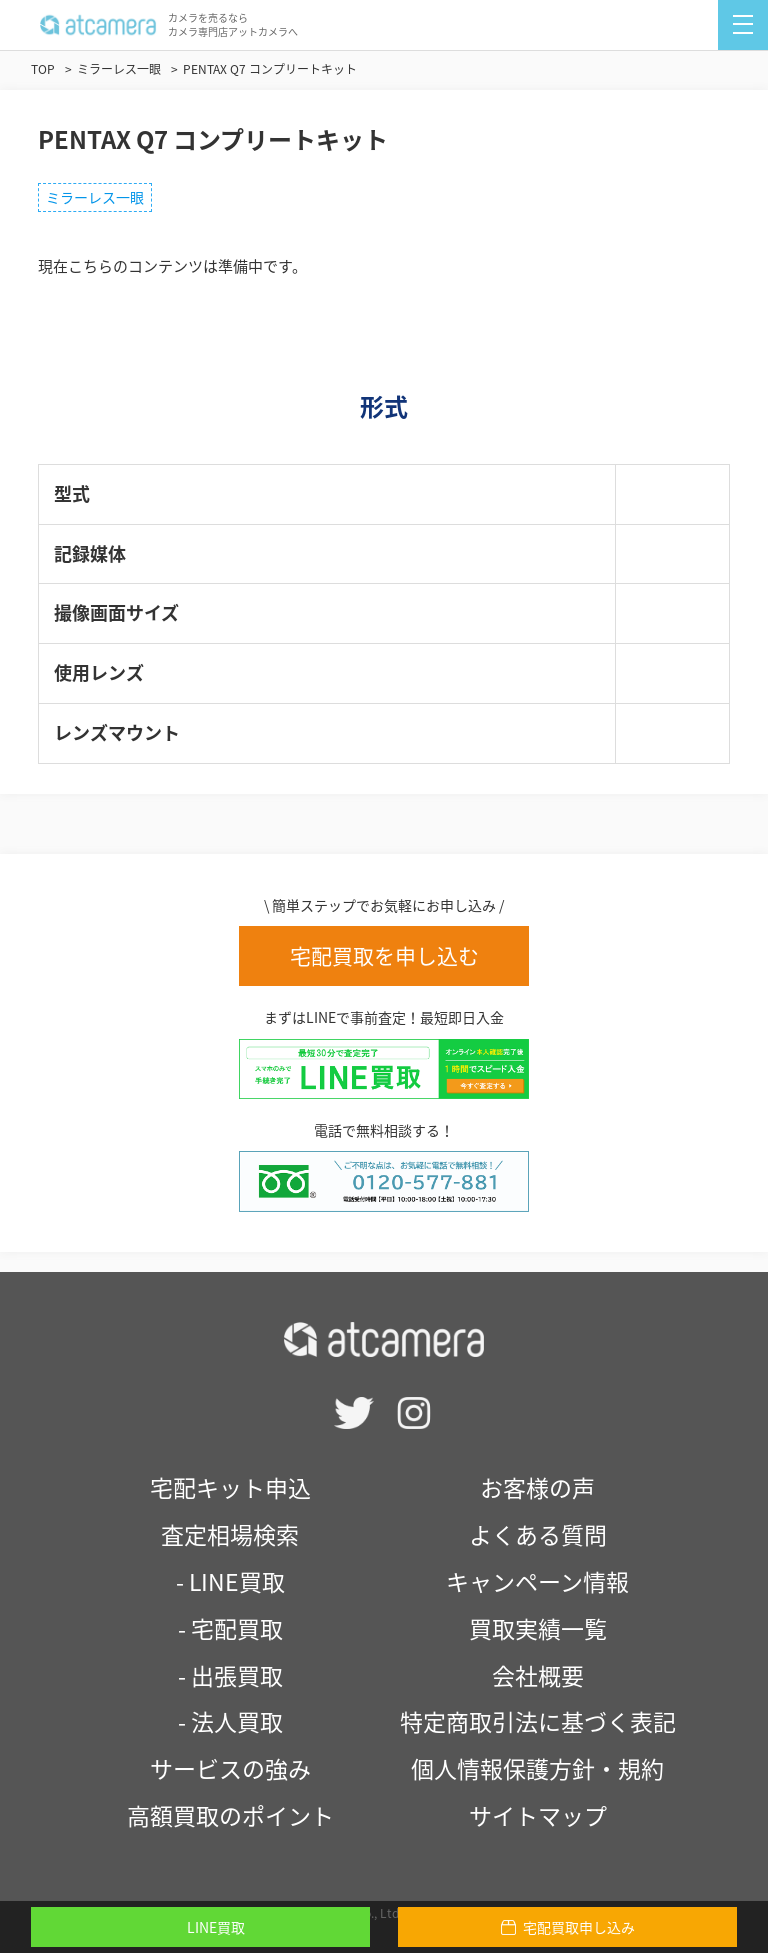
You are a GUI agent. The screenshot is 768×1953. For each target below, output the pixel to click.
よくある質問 (538, 1534)
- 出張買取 (230, 1675)
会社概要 (538, 1675)
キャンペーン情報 (537, 1581)
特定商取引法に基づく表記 (538, 1721)
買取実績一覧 (538, 1628)
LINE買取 (200, 1926)
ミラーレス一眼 (95, 197)
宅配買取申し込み (568, 1927)
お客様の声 (537, 1487)
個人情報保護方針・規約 (537, 1768)
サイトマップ (538, 1815)
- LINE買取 (230, 1581)
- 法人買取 (230, 1721)
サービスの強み (230, 1768)
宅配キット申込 (230, 1487)
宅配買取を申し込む (384, 955)
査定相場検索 (230, 1534)
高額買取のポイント (230, 1815)
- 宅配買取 (230, 1628)
